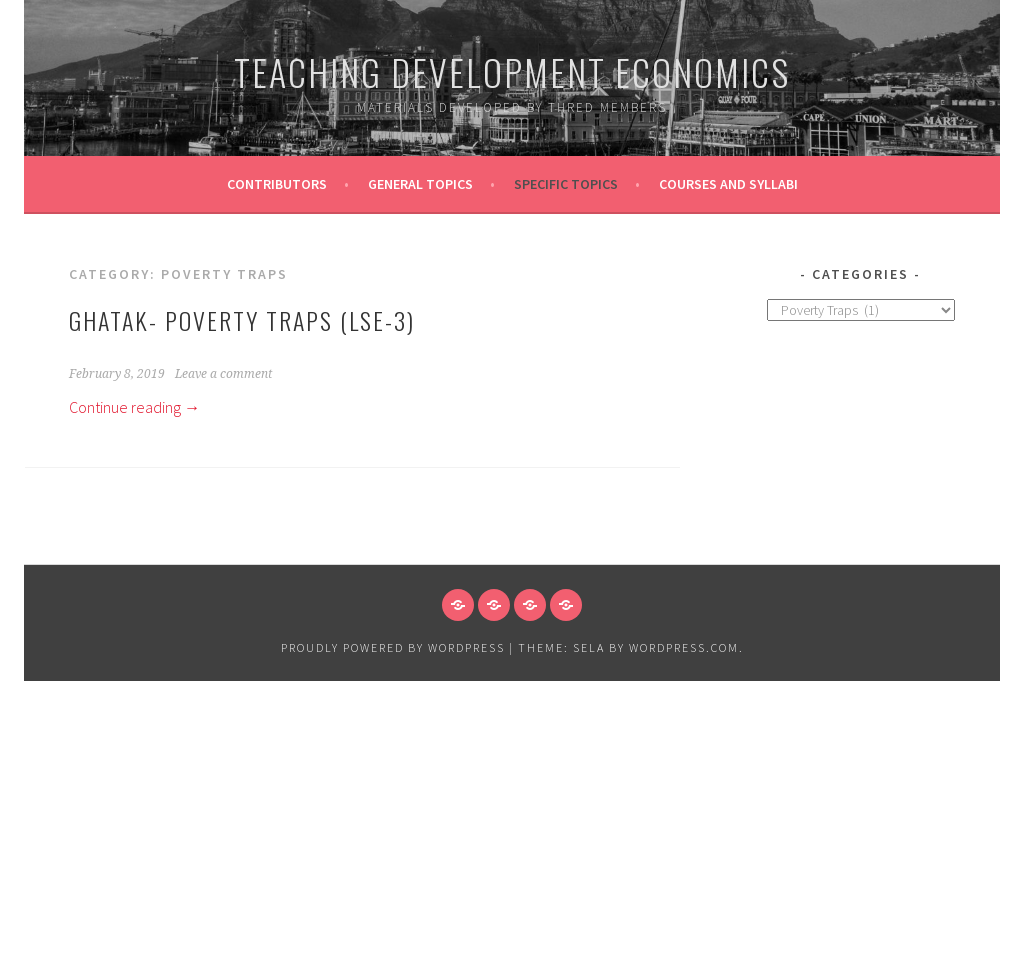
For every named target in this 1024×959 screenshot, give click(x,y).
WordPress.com (684, 647)
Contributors (277, 184)
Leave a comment (223, 374)
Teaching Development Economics (512, 71)
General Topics (420, 184)
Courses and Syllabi (728, 184)
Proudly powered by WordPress (393, 647)
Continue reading (134, 407)
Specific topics (566, 184)
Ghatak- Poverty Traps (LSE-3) (242, 320)
